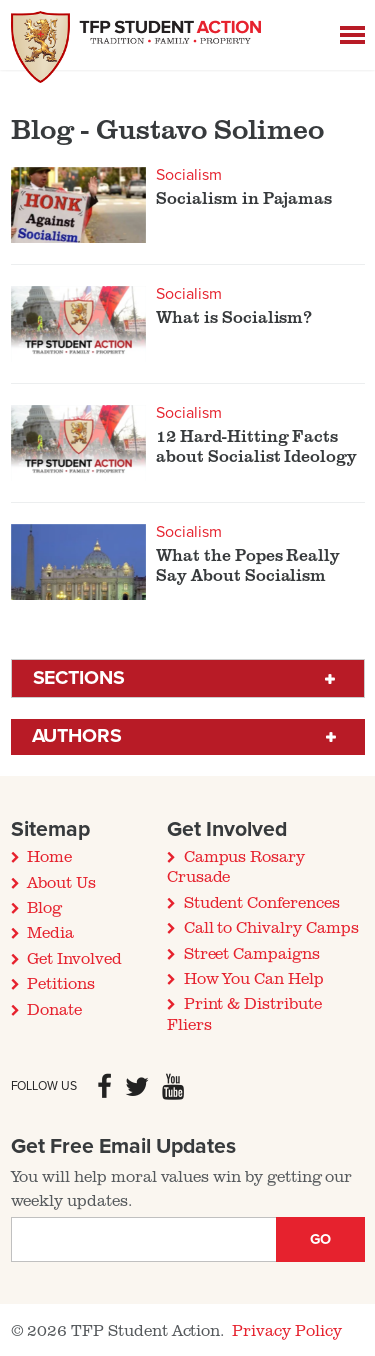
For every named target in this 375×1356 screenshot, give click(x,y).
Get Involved (74, 958)
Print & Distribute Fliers (244, 1013)
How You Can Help (254, 978)
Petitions (61, 983)
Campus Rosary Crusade (236, 866)
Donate (54, 1009)
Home (49, 856)
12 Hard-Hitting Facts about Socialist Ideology (256, 446)
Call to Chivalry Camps (271, 927)
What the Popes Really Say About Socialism (248, 565)
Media (50, 932)
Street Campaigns (252, 953)
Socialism (189, 175)
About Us (61, 882)
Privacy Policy (286, 1330)
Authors (77, 736)
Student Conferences (262, 902)
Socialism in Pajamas (244, 198)
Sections (79, 678)
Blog (44, 907)
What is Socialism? (234, 317)
